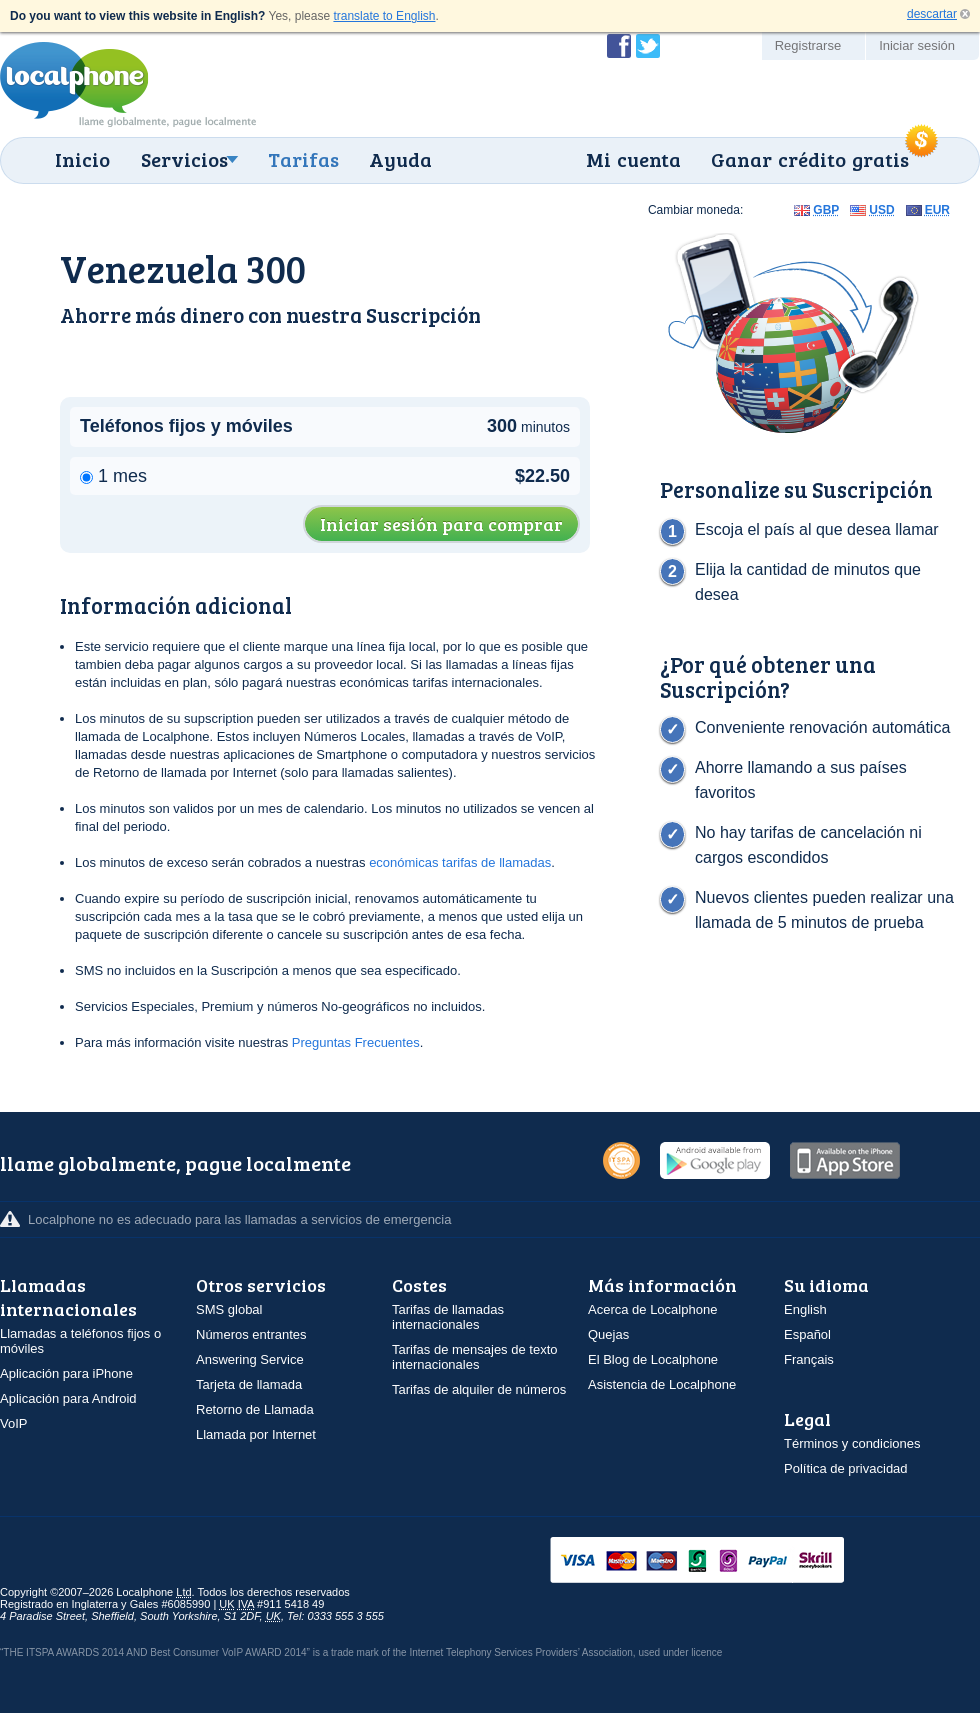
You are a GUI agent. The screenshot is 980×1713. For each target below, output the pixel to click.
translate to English (384, 16)
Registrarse (808, 45)
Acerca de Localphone (652, 1309)
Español (807, 1334)
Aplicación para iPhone (66, 1373)
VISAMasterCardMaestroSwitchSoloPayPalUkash (725, 1561)
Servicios (184, 159)
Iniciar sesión (917, 45)
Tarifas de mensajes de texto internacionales (474, 1357)
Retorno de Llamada (255, 1409)
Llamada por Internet (256, 1434)
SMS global (229, 1309)
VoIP (13, 1423)
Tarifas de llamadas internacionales (448, 1317)
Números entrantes (251, 1334)
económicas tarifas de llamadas (460, 862)
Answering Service (250, 1359)
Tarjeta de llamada (249, 1384)
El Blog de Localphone (653, 1359)
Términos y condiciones (852, 1443)
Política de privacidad (846, 1468)
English (805, 1309)
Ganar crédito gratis (810, 159)
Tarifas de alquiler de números (479, 1389)
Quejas (608, 1334)
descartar (932, 14)
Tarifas (303, 159)
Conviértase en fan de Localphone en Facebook (619, 46)
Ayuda (400, 159)
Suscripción (423, 314)
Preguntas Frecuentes (356, 1042)
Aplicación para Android (68, 1398)
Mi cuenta (633, 159)
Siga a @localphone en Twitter (648, 46)
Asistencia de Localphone (662, 1384)
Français (809, 1359)
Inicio (82, 159)
